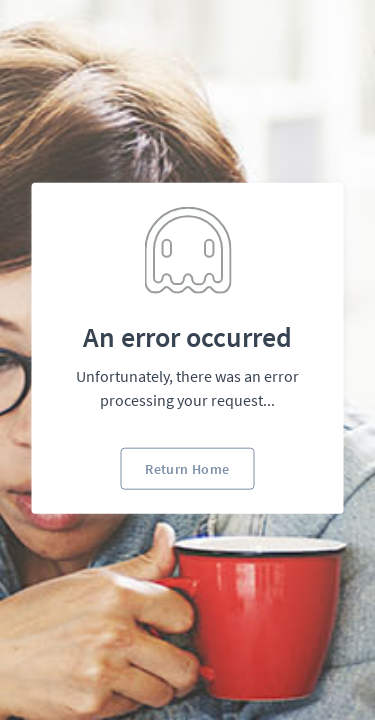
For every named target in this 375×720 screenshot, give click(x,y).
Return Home (187, 468)
